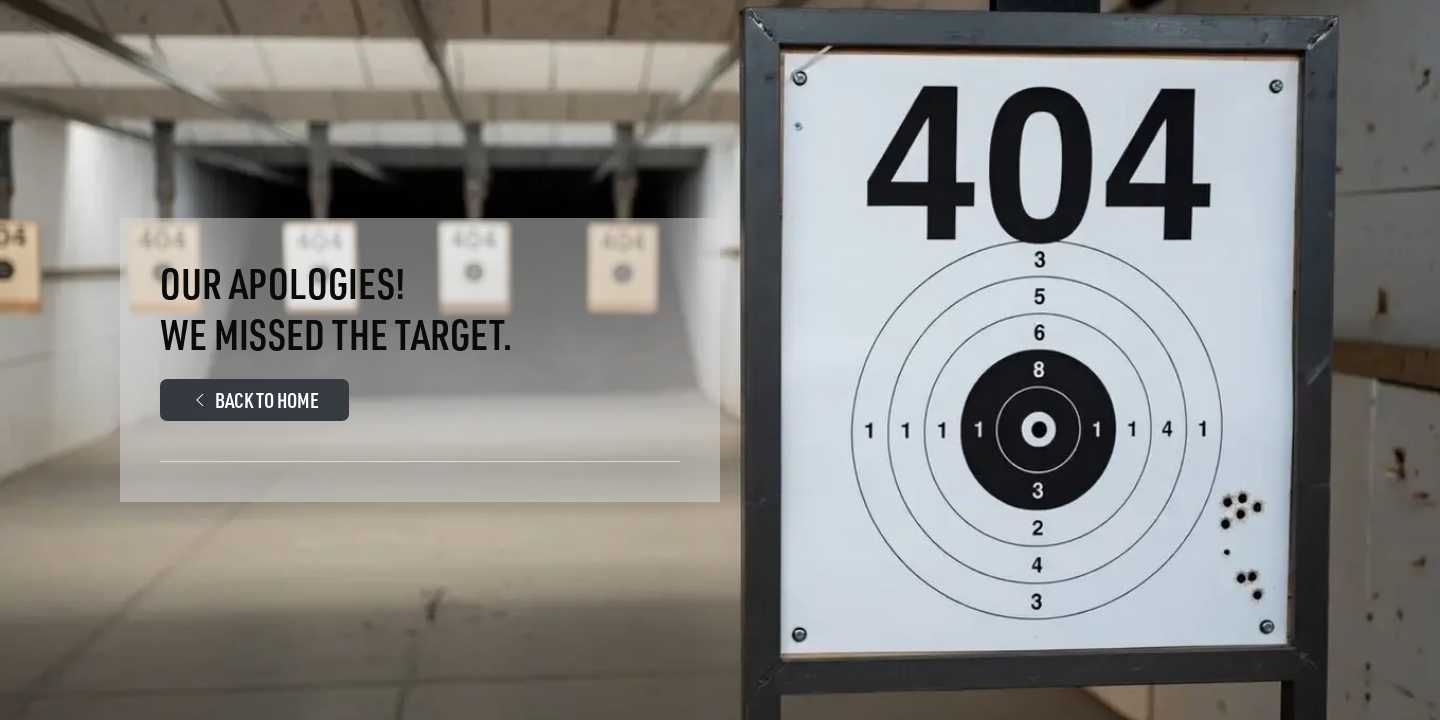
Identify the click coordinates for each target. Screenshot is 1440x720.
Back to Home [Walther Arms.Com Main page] (254, 399)
